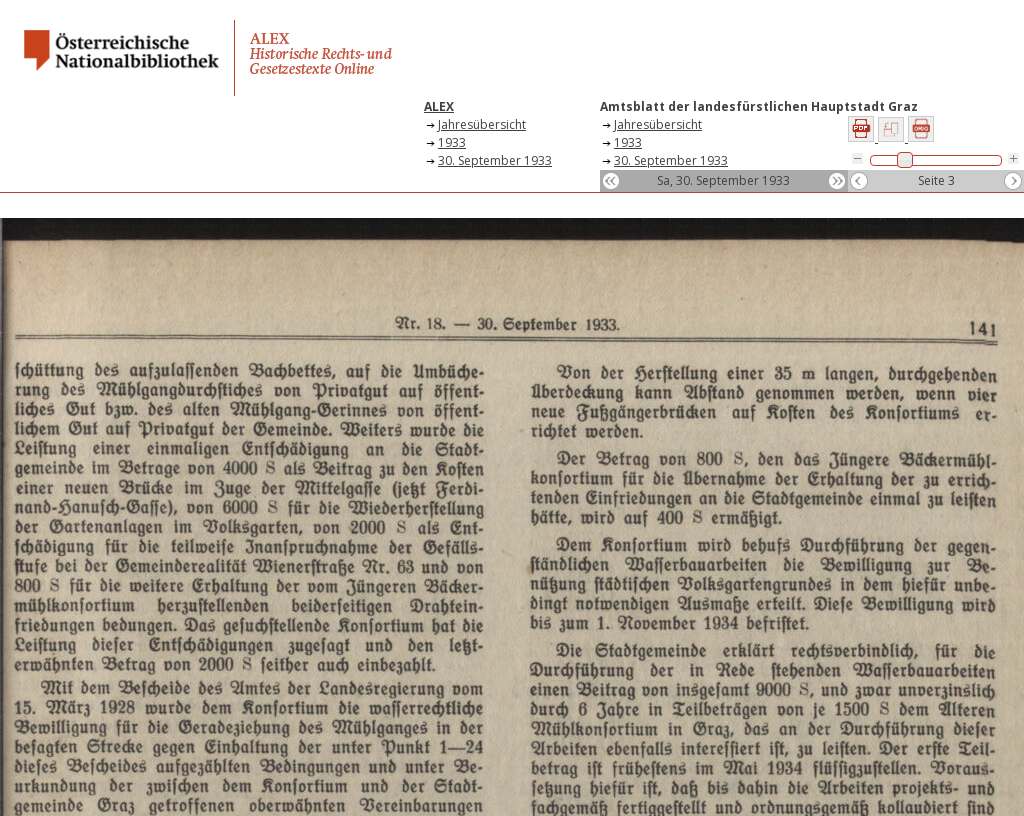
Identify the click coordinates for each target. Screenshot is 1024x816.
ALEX (439, 106)
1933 (452, 142)
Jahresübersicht (482, 124)
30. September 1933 (495, 160)
